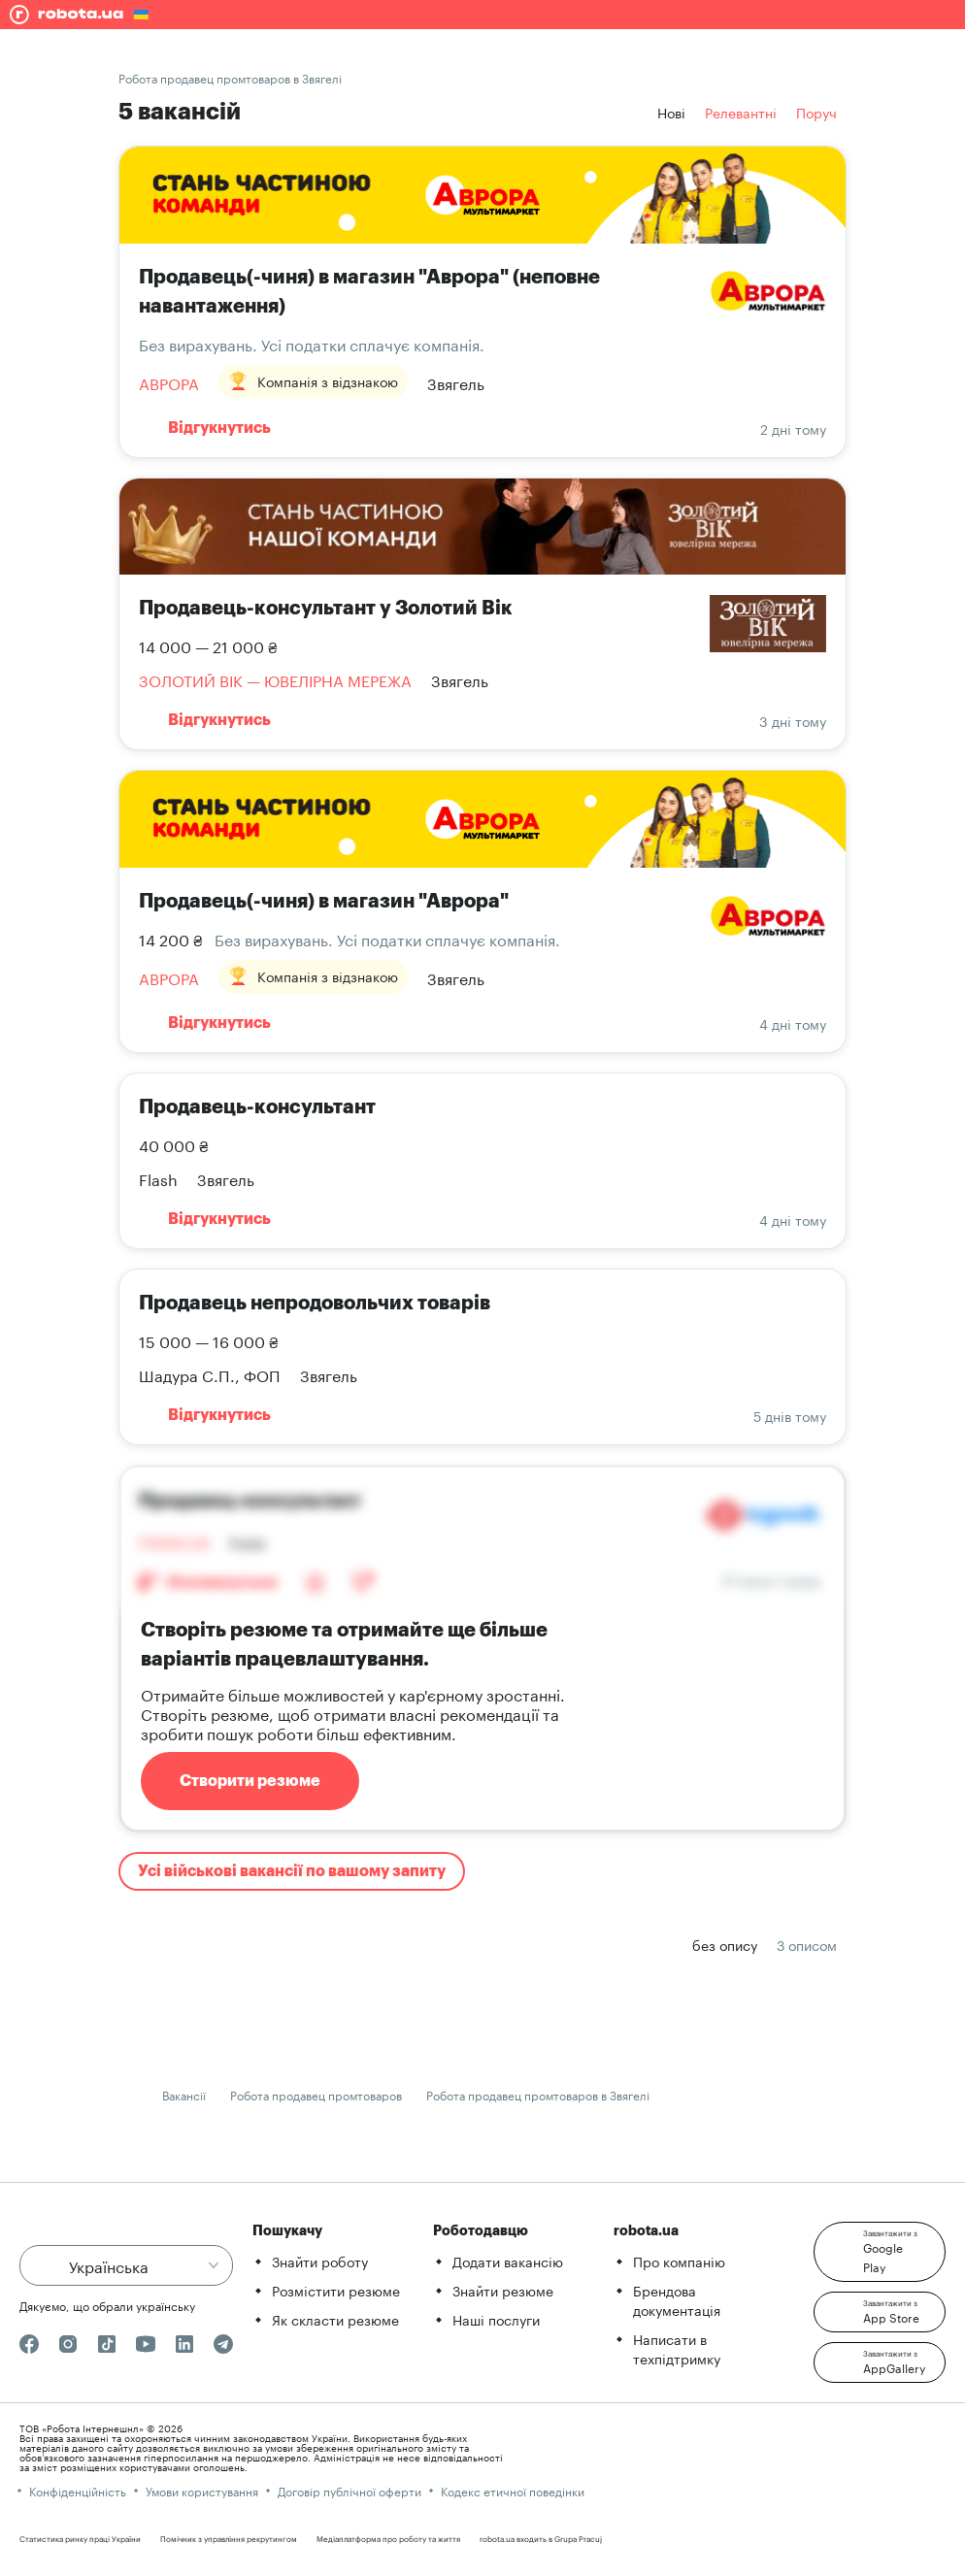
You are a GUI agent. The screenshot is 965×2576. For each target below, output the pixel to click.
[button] (880, 2252)
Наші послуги (496, 2318)
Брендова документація (676, 2299)
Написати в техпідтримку (676, 2348)
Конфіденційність (77, 2490)
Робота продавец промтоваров (316, 2094)
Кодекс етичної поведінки (512, 2490)
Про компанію (679, 2260)
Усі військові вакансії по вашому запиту (292, 1871)
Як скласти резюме (335, 2318)
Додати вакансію (507, 2260)
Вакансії (184, 2094)
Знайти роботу (320, 2260)
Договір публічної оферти (349, 2490)
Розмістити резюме (336, 2289)
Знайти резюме (502, 2289)
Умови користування (202, 2490)
